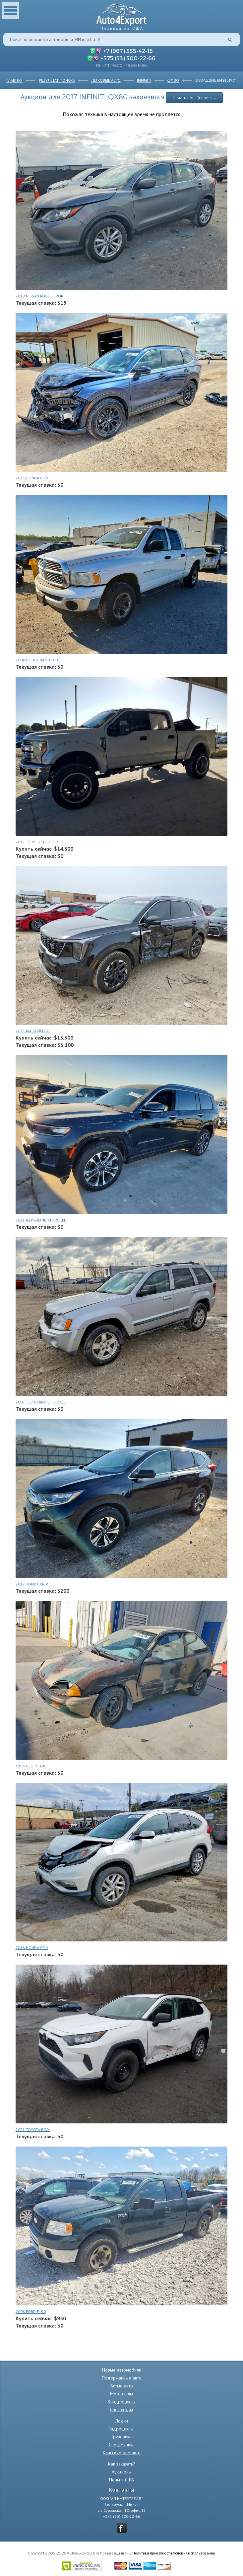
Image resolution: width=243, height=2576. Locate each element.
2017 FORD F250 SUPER (37, 841)
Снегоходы (121, 2410)
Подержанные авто (122, 2378)
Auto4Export (121, 15)
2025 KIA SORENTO (33, 1030)
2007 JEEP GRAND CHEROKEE (41, 1401)
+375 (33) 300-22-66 (127, 58)
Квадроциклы (122, 2402)
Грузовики (122, 2437)
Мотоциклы (121, 2394)
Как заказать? (121, 2464)
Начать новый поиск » (194, 97)
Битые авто (121, 2386)
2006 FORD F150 (31, 2311)
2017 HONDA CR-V (32, 1583)
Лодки (121, 2421)
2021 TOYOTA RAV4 (33, 2129)
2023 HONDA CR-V (32, 477)
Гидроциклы (121, 2429)
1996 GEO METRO (31, 1765)
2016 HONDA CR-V (32, 1947)
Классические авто (122, 2453)
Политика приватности (152, 2553)
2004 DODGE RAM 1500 (37, 659)
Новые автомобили (121, 2370)
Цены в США (121, 2480)
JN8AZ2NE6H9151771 (216, 80)
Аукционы (122, 2472)
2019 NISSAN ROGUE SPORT (40, 295)
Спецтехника (122, 2445)
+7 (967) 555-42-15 (128, 50)
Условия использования (194, 2553)
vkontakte (122, 2528)
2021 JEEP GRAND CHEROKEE (41, 1220)
